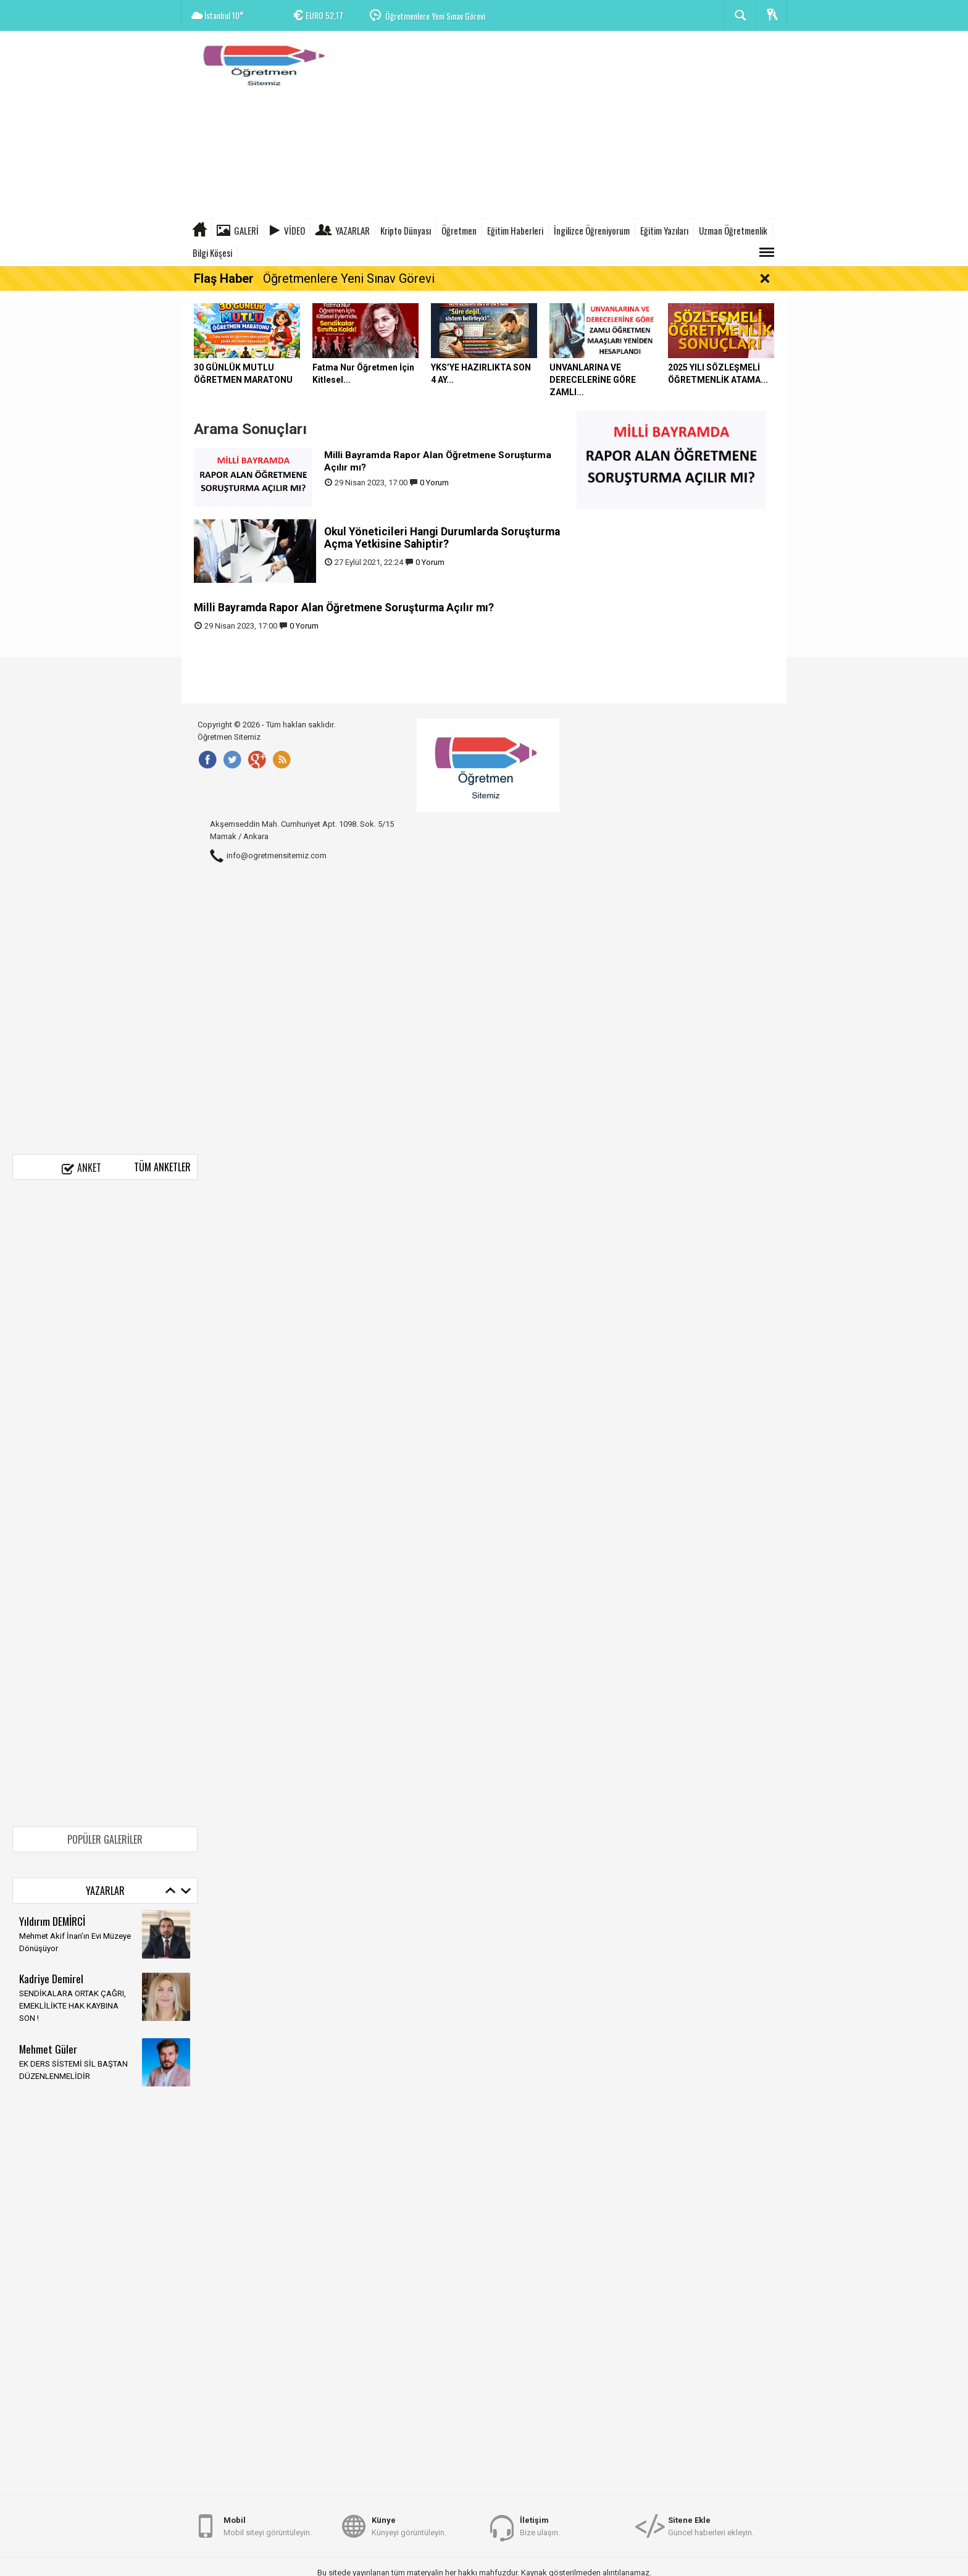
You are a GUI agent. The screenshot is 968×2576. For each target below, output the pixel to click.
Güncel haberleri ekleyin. (711, 2525)
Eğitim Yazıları (664, 230)
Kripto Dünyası (405, 230)
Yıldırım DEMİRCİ (52, 1921)
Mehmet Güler (48, 2049)
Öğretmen (459, 230)
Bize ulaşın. (540, 2525)
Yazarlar (352, 230)
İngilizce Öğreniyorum (592, 230)
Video (294, 230)
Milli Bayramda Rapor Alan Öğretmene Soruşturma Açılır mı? (344, 607)
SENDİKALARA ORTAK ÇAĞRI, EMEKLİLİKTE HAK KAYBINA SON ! (72, 2006)
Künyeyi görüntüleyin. (409, 2525)
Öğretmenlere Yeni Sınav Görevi (435, 15)
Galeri (246, 230)
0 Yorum (434, 482)
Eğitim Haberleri (515, 230)
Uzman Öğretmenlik (733, 230)
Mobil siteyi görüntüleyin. (267, 2525)
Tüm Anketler (162, 1167)
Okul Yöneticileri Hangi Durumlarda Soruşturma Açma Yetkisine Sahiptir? (442, 537)
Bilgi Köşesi (212, 252)
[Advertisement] (561, 126)
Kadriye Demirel (51, 1978)
